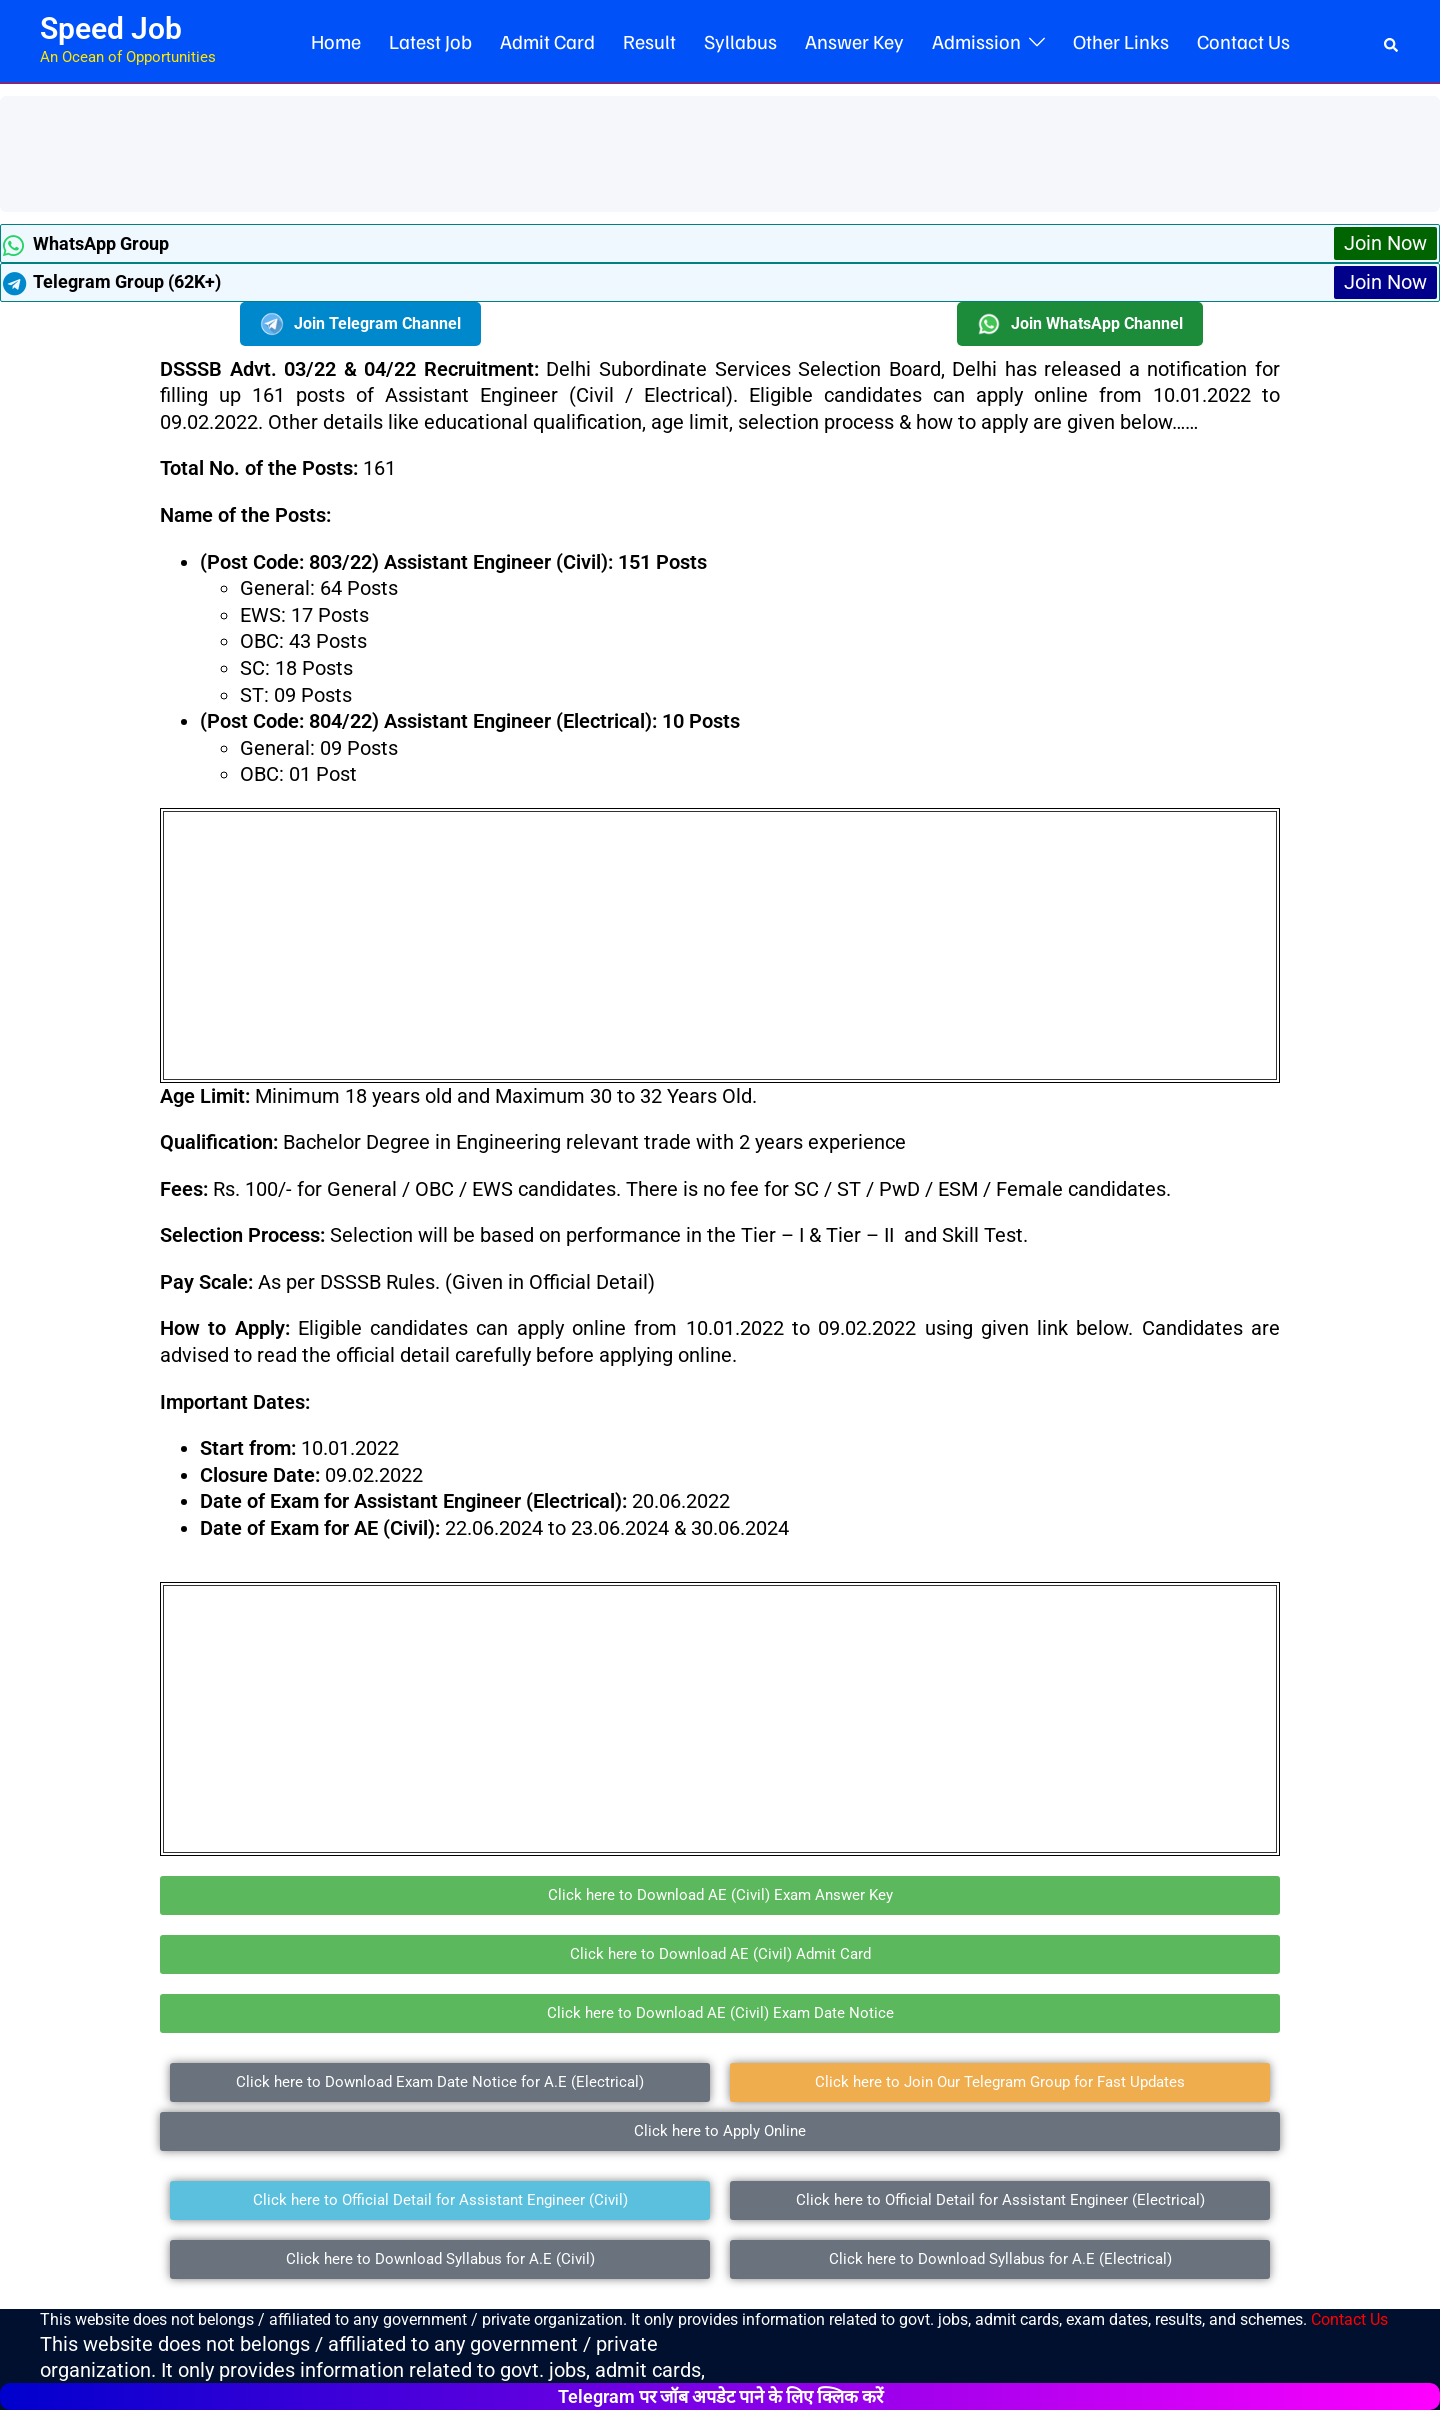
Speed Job (111, 28)
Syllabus (740, 41)
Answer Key (854, 41)
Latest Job (430, 41)
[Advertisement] (374, 151)
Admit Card (547, 41)
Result (649, 41)
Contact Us (1243, 41)
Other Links (1121, 41)
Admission (976, 41)
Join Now (1385, 243)
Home (336, 41)
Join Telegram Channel (360, 324)
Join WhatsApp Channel (1080, 324)
